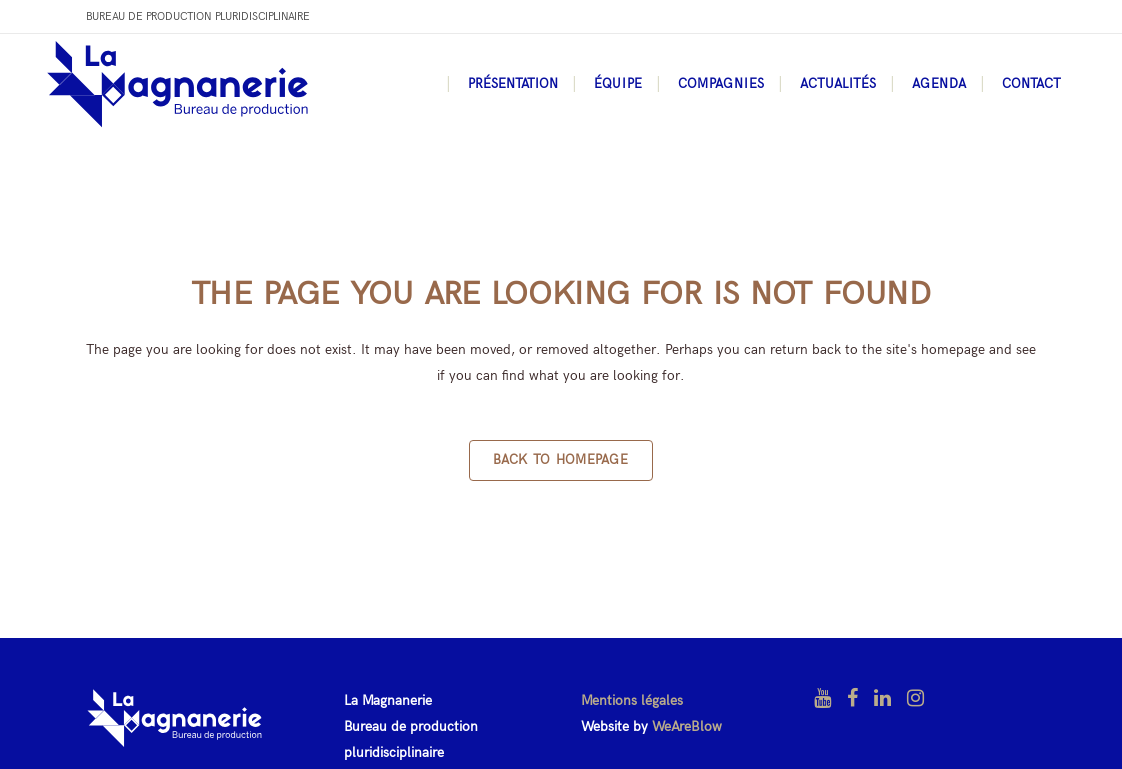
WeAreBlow (687, 726)
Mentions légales (632, 700)
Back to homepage (561, 460)
